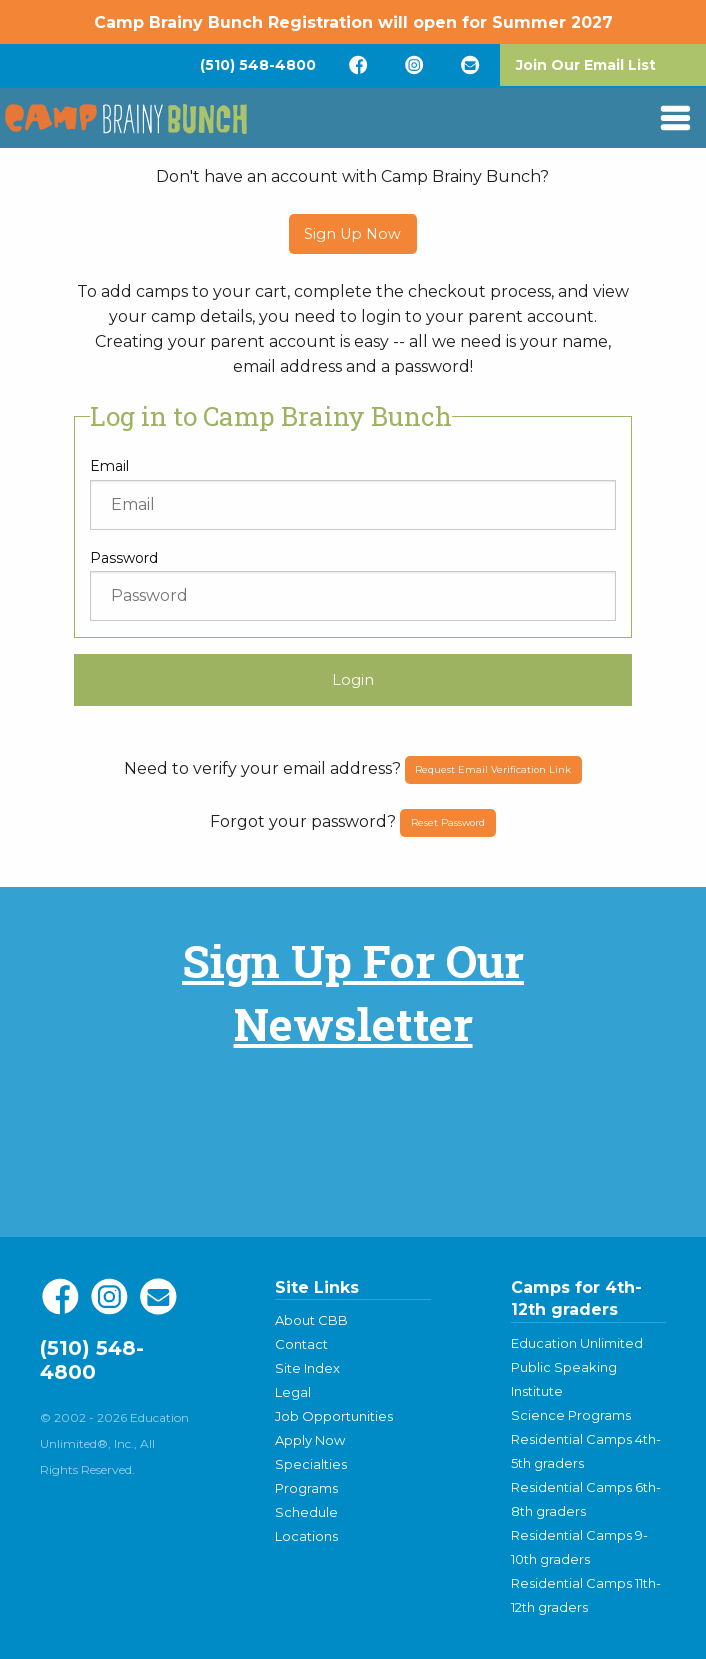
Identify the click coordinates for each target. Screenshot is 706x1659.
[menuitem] (258, 65)
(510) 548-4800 (258, 65)
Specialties (311, 1464)
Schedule (306, 1512)
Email (109, 466)
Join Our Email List (586, 65)
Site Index (307, 1368)
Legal (293, 1392)
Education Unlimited (577, 1343)
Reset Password (448, 822)
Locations (306, 1536)
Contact (301, 1344)
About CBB (311, 1320)
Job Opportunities (334, 1416)
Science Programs (571, 1415)
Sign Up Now (352, 234)
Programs (306, 1488)
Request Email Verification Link (493, 769)
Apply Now (310, 1440)
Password (124, 558)
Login (353, 680)
